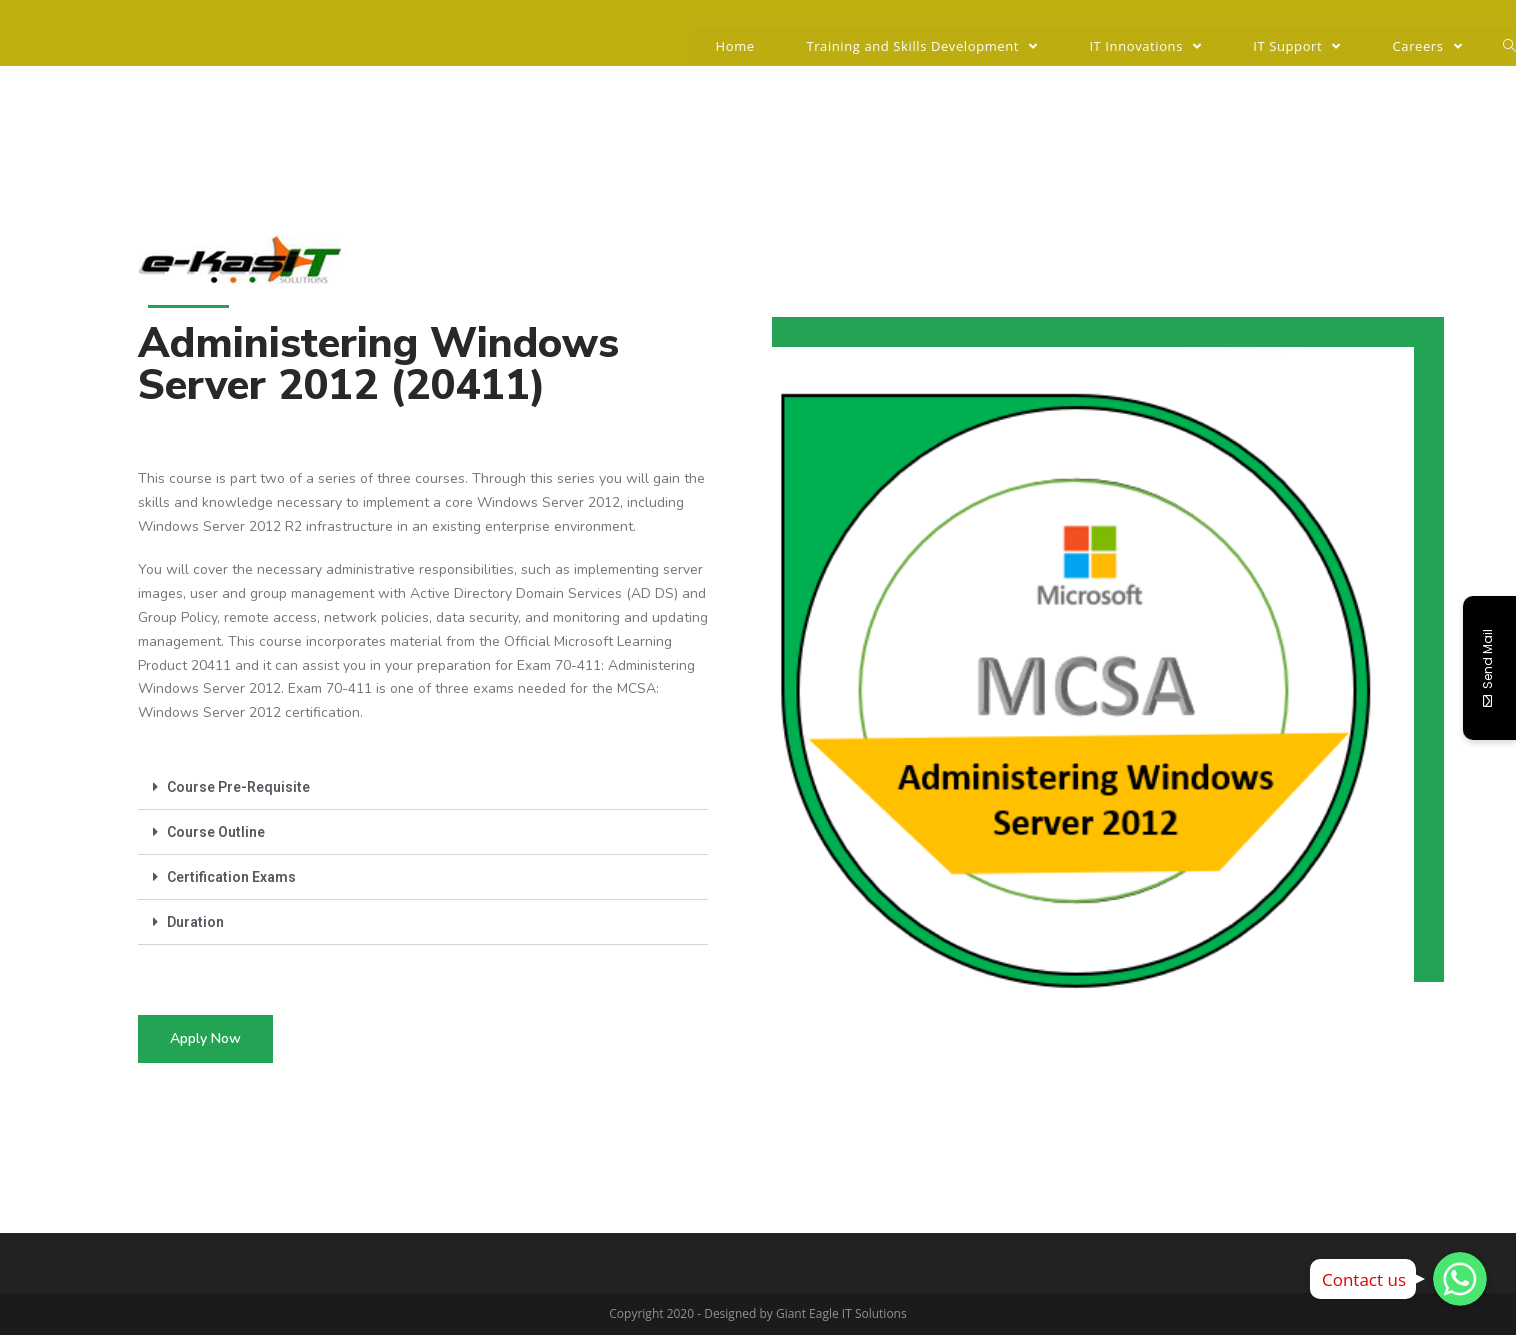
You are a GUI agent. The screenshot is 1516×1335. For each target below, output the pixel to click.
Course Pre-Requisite (238, 787)
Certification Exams (231, 877)
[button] (205, 1039)
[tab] (423, 787)
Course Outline (216, 832)
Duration (195, 922)
